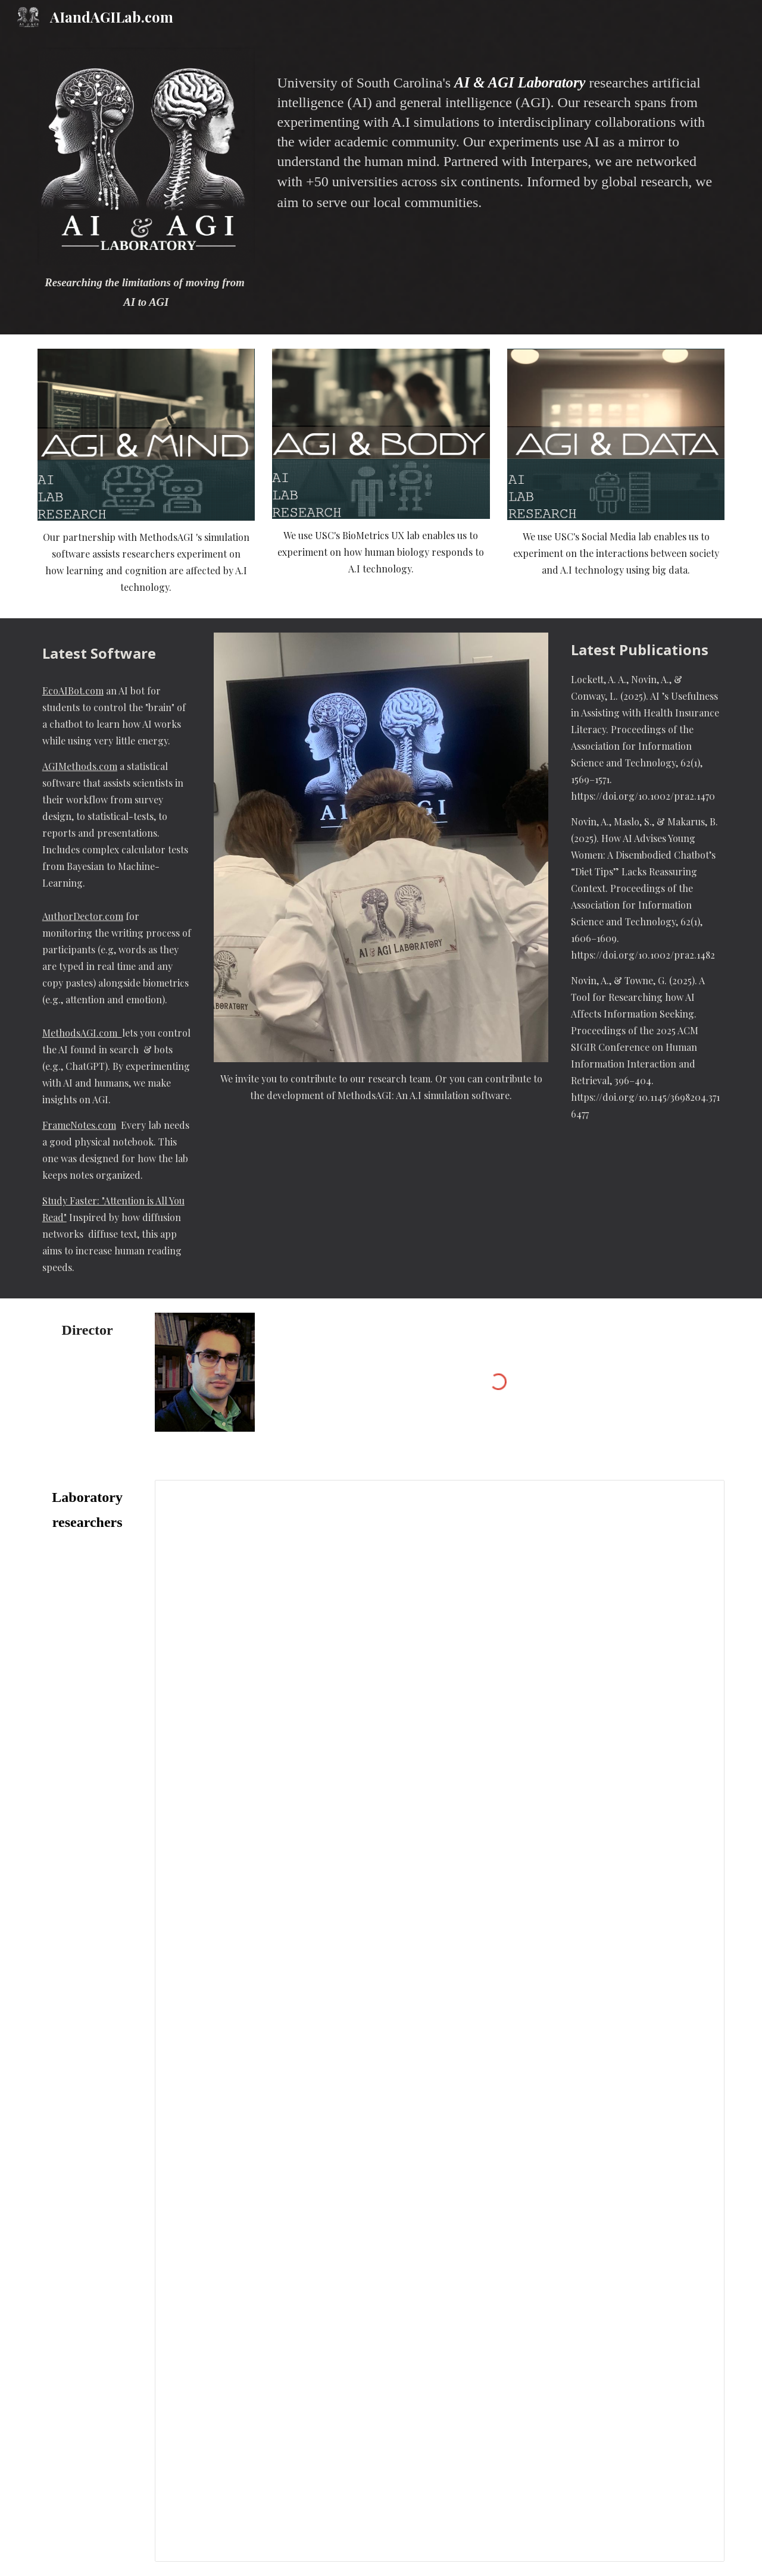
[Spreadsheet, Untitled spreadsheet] (439, 2021)
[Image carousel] (381, 848)
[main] (146, 292)
